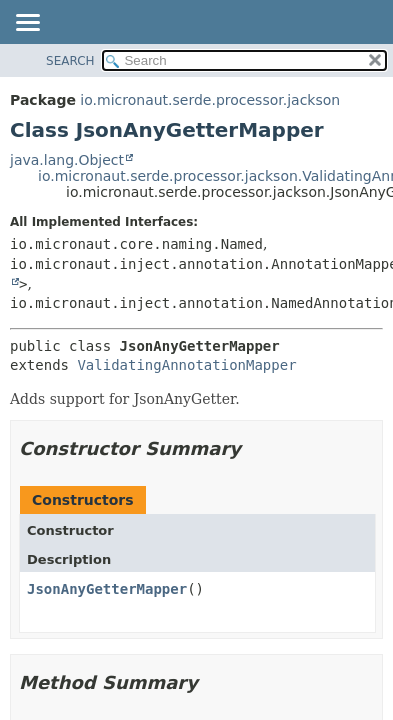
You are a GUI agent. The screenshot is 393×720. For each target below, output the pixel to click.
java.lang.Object (67, 160)
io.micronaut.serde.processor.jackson (210, 100)
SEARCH (70, 61)
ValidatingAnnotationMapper (186, 365)
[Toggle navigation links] (27, 24)
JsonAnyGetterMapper (107, 589)
